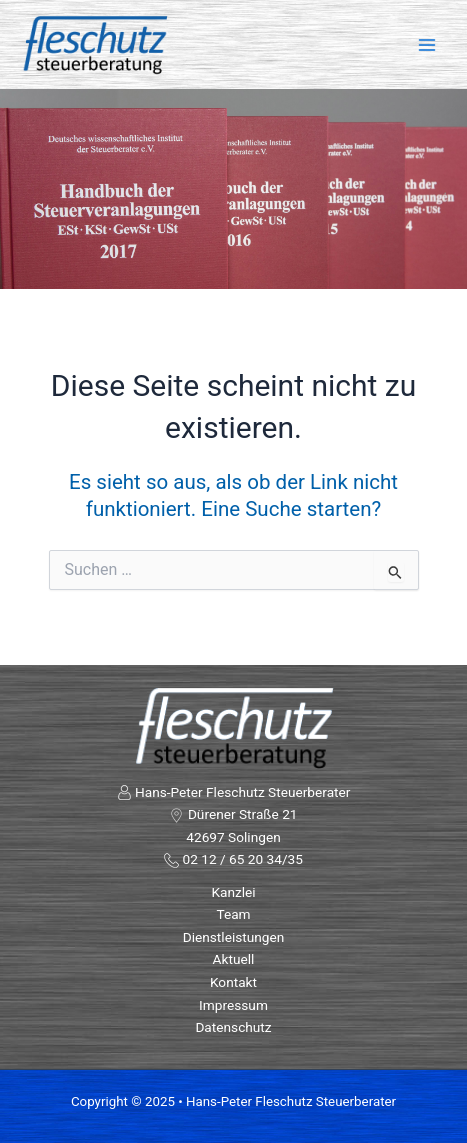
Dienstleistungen (234, 937)
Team (233, 914)
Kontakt (233, 982)
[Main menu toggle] (427, 44)
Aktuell (234, 959)
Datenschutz (233, 1027)
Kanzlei (233, 892)
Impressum (233, 1005)
